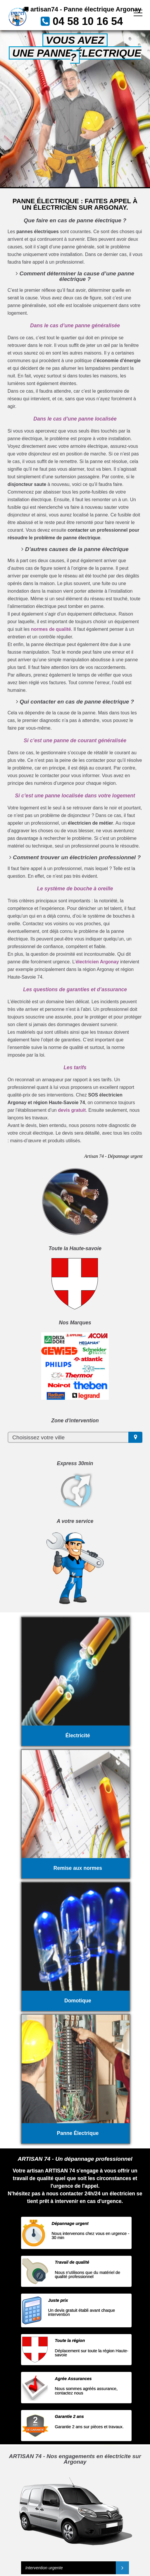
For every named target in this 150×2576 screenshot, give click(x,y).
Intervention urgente (44, 2567)
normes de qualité (51, 629)
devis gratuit (72, 1110)
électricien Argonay (97, 961)
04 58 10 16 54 (88, 21)
